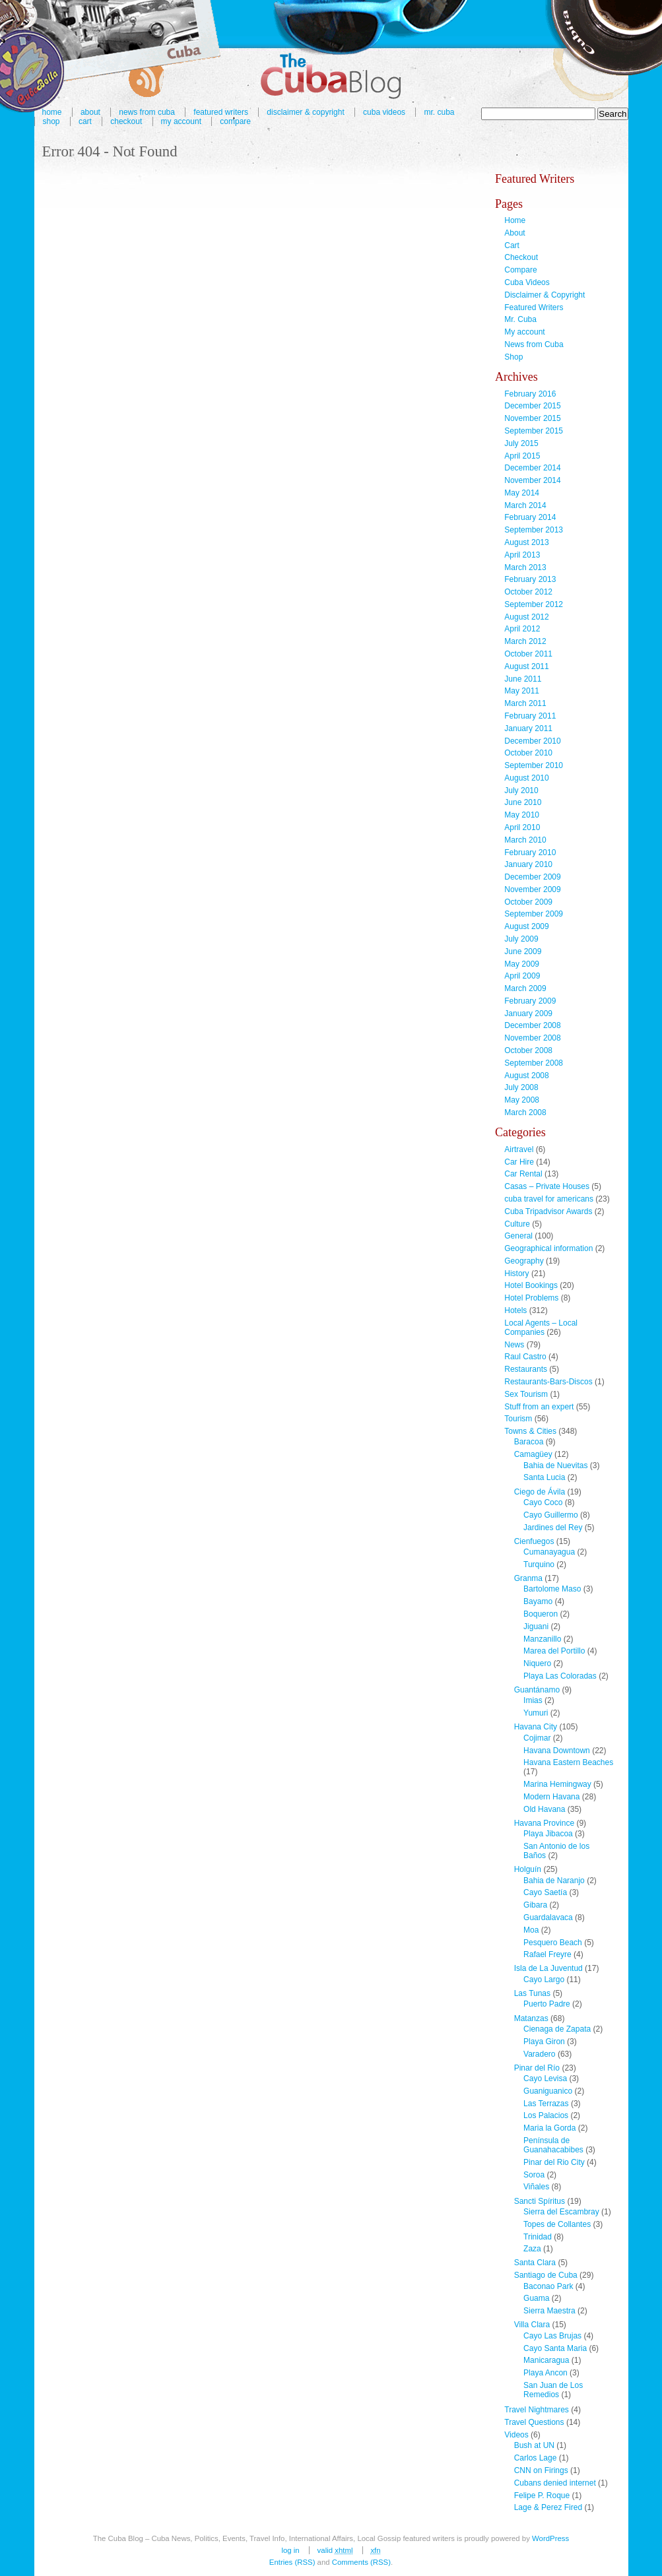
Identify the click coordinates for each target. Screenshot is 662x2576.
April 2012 (522, 628)
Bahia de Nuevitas (555, 1465)
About (514, 233)
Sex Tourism (526, 1394)
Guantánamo (537, 1689)
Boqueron (540, 1614)
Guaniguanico (547, 2091)
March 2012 (525, 641)
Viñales (536, 2186)
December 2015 (532, 405)
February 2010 (530, 852)
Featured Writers (533, 307)
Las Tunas (532, 1993)
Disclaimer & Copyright (305, 112)
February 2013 (530, 579)
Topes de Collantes (557, 2224)
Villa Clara (532, 2324)
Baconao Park (548, 2286)
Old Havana (544, 1809)
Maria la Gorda (549, 2128)
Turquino (538, 1564)
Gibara (535, 1905)
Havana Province (544, 1823)
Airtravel (518, 1149)
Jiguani (535, 1626)
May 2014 (521, 493)
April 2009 (522, 976)
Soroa (534, 2174)
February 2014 (530, 517)
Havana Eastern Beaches (568, 1762)
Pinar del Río (537, 2068)
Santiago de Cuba (546, 2275)
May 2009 (521, 964)
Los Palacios (545, 2115)
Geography (523, 1261)
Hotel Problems (531, 1298)
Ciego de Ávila (539, 1492)
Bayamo (537, 1601)
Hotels (515, 1310)
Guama (536, 2298)
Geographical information (548, 1248)
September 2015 (533, 430)
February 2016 (530, 394)
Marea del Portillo (554, 1651)
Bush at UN (534, 2445)
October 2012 (528, 591)
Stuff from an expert (539, 1406)
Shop (51, 121)
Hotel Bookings (531, 1285)
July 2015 (521, 443)
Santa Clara (535, 2262)
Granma (528, 1578)
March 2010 (525, 840)
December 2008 (532, 1025)
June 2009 (522, 951)
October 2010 (528, 752)
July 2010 (521, 790)
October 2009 (528, 902)
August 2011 (526, 666)
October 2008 (528, 1050)
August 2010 (526, 778)
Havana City (535, 1726)
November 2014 (532, 480)
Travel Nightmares (536, 2409)
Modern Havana (551, 1796)
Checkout (126, 121)
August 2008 (526, 1075)
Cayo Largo (543, 1979)
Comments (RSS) (361, 2562)
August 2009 (526, 926)
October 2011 (528, 654)
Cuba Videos (384, 112)
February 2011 (530, 716)
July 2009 (521, 939)
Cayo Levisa (545, 2078)
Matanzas (531, 2018)
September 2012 (533, 604)
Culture (517, 1224)
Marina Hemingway (557, 1784)
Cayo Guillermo (550, 1515)
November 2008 (532, 1038)
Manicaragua (546, 2360)
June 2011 (522, 679)
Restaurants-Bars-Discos (548, 1381)
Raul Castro (525, 1356)
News (514, 1344)
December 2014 (532, 467)
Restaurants (525, 1369)
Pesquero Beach (552, 1942)
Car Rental (523, 1173)
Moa (531, 1930)
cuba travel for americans (548, 1199)
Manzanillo (542, 1639)
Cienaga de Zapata (557, 2029)
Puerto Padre (546, 2004)
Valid (335, 2550)
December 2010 (532, 741)
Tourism (518, 1418)
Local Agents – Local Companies (541, 1327)
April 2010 (522, 827)
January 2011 (528, 728)
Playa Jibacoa (548, 1833)
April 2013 (522, 555)
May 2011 (521, 690)
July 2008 (521, 1087)
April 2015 (522, 456)
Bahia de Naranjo (554, 1880)
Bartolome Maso (552, 1589)
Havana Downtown (556, 1750)
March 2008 (525, 1112)
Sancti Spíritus (539, 2201)
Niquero (537, 1663)
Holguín (527, 1869)
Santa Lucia (544, 1477)
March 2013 (525, 567)
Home (514, 220)
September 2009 (533, 913)
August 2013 (526, 542)
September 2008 (533, 1063)
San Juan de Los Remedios (553, 2390)
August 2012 (526, 617)
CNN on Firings (541, 2470)
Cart (85, 121)
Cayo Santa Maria (555, 2348)
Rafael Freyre (547, 1954)
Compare (235, 121)
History (516, 1273)
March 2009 (525, 988)
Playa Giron (544, 2041)
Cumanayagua (549, 1552)
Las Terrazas (545, 2103)
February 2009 (530, 1001)
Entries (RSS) (292, 2562)
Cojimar (536, 1738)
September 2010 (533, 765)
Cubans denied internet (555, 2483)
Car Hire (519, 1162)
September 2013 (533, 529)
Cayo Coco (542, 1502)
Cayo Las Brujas (552, 2335)
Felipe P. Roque (542, 2495)
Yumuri (535, 1713)
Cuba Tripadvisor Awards (548, 1211)
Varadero (539, 2054)
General (518, 1235)
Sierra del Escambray (561, 2211)
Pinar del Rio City (554, 2162)
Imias (533, 1700)
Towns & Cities (530, 1431)
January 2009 (528, 1013)
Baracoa (529, 1441)
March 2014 (525, 505)
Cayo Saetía (545, 1892)
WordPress (550, 2538)
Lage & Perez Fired (548, 2507)
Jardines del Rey (552, 1527)
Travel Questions (534, 2422)
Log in (290, 2550)
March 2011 (525, 703)
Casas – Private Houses (546, 1186)
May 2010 (521, 815)
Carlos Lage (535, 2458)
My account (181, 121)
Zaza (532, 2248)
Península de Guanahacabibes (553, 2145)
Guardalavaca (548, 1917)
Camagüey (533, 1454)
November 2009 (532, 889)
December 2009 (532, 877)
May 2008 (521, 1100)
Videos (516, 2434)
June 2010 (522, 802)
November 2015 (532, 418)
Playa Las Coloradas (560, 1676)
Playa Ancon (545, 2372)
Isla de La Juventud (548, 1968)
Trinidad (537, 2236)
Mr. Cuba (439, 112)
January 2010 (528, 864)
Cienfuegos (534, 1541)
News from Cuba (533, 344)
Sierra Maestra (549, 2310)
